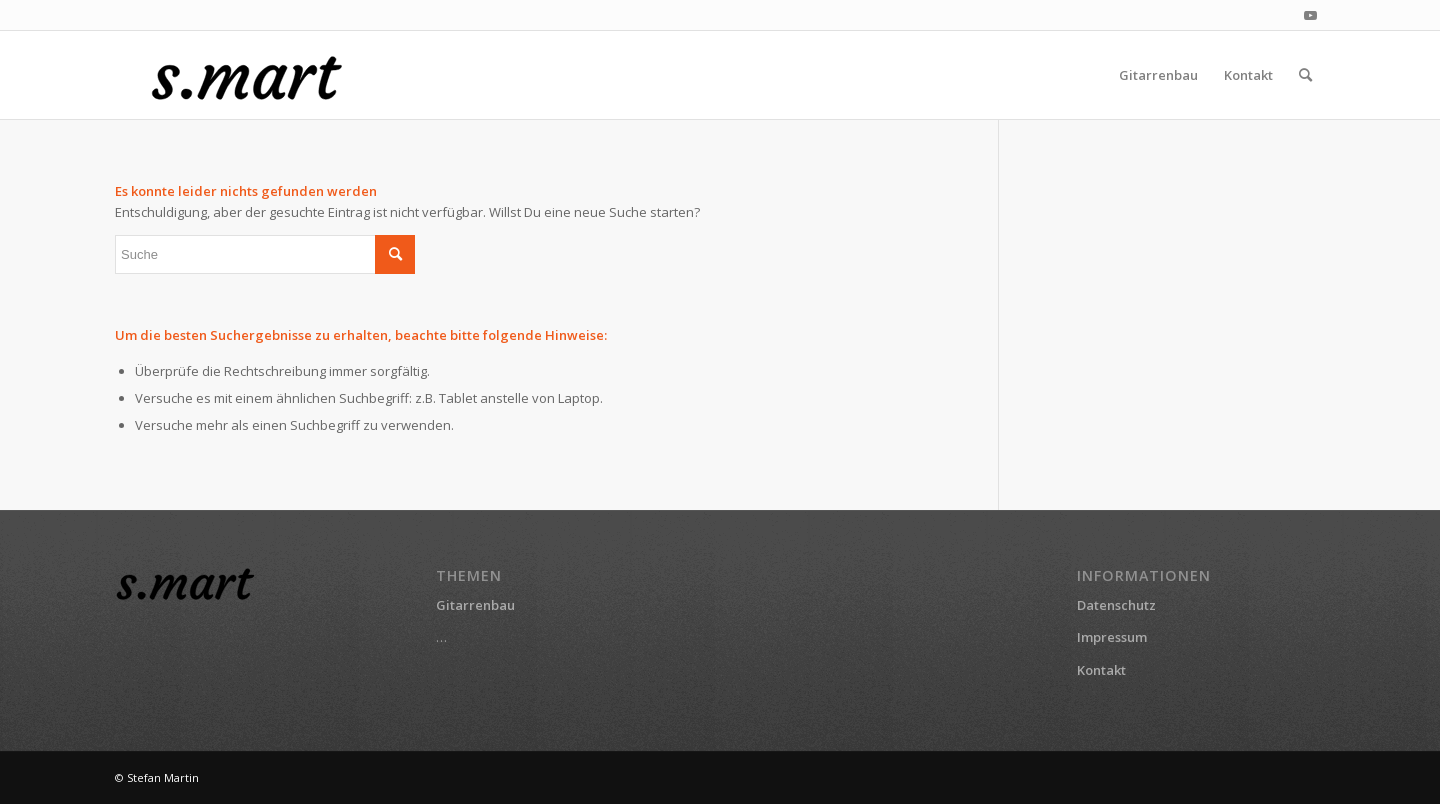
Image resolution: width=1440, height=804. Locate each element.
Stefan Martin (163, 777)
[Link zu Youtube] (1310, 15)
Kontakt (1101, 670)
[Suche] (1305, 75)
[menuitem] (1158, 75)
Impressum (1112, 637)
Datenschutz (1116, 605)
